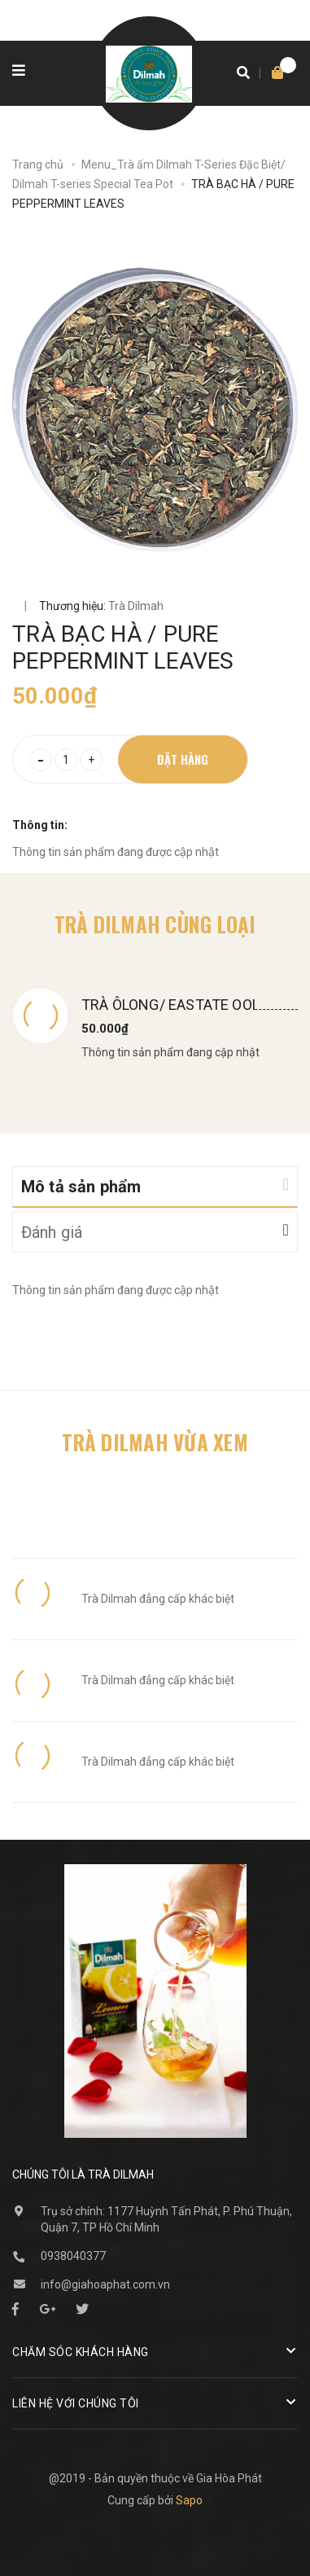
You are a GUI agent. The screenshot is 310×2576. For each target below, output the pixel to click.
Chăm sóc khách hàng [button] (155, 2351)
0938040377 (73, 2255)
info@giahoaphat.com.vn (105, 2284)
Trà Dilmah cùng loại (155, 924)
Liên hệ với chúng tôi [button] (155, 2402)
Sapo (189, 2500)
